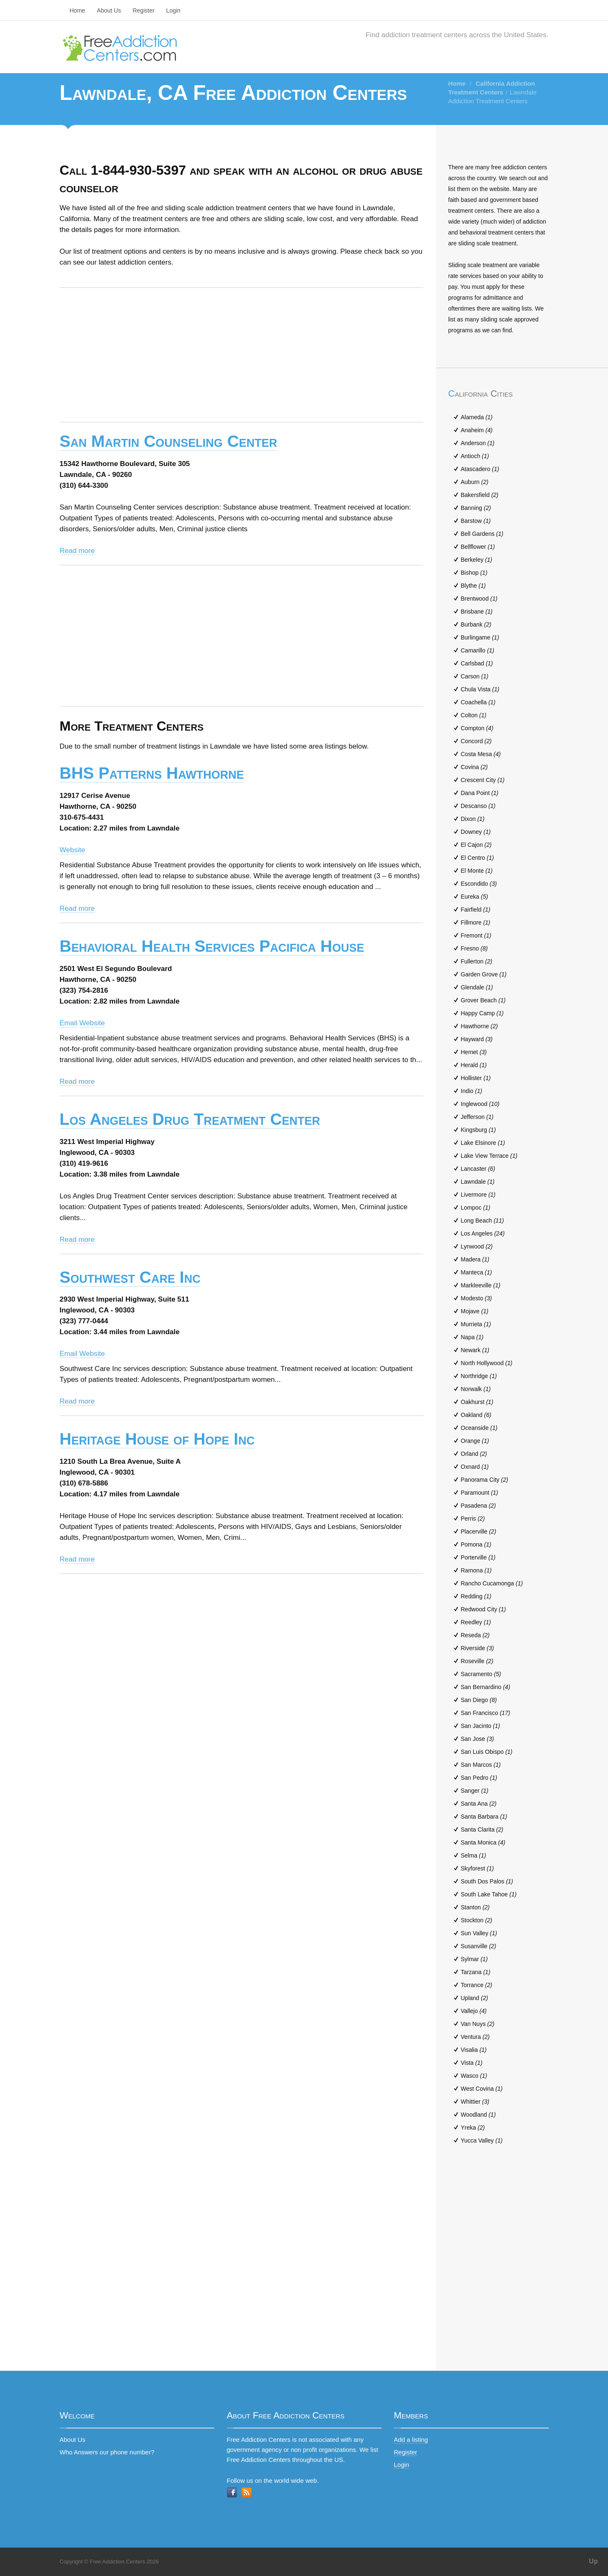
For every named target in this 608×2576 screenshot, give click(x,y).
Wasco (474, 2075)
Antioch (475, 456)
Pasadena (478, 1505)
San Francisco (485, 1713)
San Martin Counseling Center (168, 441)
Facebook (232, 2492)
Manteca (476, 1272)
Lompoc (476, 1207)
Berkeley (476, 559)
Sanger (474, 1790)
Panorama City (485, 1479)
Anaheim (477, 430)
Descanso (478, 806)
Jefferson (477, 1116)
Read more (77, 551)
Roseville (477, 1661)
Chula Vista (480, 689)
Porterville (478, 1557)
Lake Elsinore (483, 1142)
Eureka (474, 896)
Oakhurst (477, 1402)
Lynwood (477, 1246)
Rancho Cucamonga (492, 1583)
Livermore (478, 1194)
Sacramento (481, 1674)
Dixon (473, 818)
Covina (474, 767)
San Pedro (479, 1777)
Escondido (479, 883)
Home (77, 10)
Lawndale (478, 1181)
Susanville (478, 1946)
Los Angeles (483, 1233)
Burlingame (480, 637)
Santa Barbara (484, 1816)
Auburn (474, 482)
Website (72, 850)
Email (69, 1023)
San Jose (477, 1738)
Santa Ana (479, 1803)
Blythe (473, 585)
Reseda (475, 1635)
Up (593, 2561)
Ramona (476, 1570)
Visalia (474, 2049)
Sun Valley (479, 1933)
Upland (474, 1998)
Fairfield (476, 909)
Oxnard (475, 1466)
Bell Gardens (482, 533)
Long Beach (482, 1220)
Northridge (479, 1376)
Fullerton (476, 961)
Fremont (476, 935)
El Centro (477, 857)
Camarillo (477, 650)
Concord (476, 741)
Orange (475, 1440)
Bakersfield (480, 495)
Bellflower (478, 546)
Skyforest (477, 1868)
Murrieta (476, 1324)
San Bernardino (485, 1687)
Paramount (480, 1492)
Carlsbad (477, 663)
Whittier (475, 2101)
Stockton (477, 1920)
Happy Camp (482, 1013)
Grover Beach (483, 1000)
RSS (247, 2492)
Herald (474, 1065)
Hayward (477, 1039)
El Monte (477, 870)
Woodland (478, 2114)
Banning (476, 507)
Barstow (476, 520)
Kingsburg (478, 1129)
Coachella (478, 702)
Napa (472, 1337)
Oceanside (479, 1427)
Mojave (474, 1311)
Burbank (476, 624)
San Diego (479, 1700)
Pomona (476, 1544)
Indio (471, 1091)
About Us (109, 10)
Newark (475, 1350)
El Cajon (476, 844)
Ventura (475, 2036)
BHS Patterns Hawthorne (152, 773)
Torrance (476, 1985)
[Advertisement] (241, 354)
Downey (476, 831)
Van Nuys (478, 2024)
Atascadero (480, 469)
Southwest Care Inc (130, 1277)
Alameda (477, 417)
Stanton (475, 1907)
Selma (473, 1855)
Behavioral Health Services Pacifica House (212, 946)
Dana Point (480, 793)
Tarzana (476, 1972)
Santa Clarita (482, 1829)
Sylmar (474, 1959)
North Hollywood (487, 1363)
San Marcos (481, 1764)
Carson (474, 676)
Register (143, 10)
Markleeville (481, 1285)
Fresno (474, 948)
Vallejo (474, 2011)
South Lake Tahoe (489, 1894)
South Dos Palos (487, 1881)
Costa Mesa (481, 754)
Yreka (473, 2127)
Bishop (474, 572)
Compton (477, 728)
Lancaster (478, 1168)
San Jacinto (480, 1725)
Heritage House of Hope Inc (157, 1439)
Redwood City (483, 1609)
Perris (473, 1518)
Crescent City (483, 780)
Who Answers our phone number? (107, 2452)
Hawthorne (479, 1026)
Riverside (477, 1648)
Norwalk (476, 1389)
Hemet (474, 1052)
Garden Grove (484, 974)
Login (173, 10)
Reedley (476, 1622)
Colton (473, 715)
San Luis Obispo (487, 1751)
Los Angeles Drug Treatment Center (190, 1119)
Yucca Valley (482, 2140)
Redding (476, 1596)
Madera (475, 1259)
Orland (474, 1453)
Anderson (478, 443)
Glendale (477, 987)
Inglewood (480, 1104)
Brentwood (479, 598)
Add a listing (411, 2439)
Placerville (478, 1531)
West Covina (482, 2088)
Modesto (476, 1298)
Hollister (476, 1078)
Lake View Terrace (489, 1155)
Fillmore (476, 922)
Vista (472, 2062)
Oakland (476, 1415)
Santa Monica (483, 1842)
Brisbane (477, 611)
